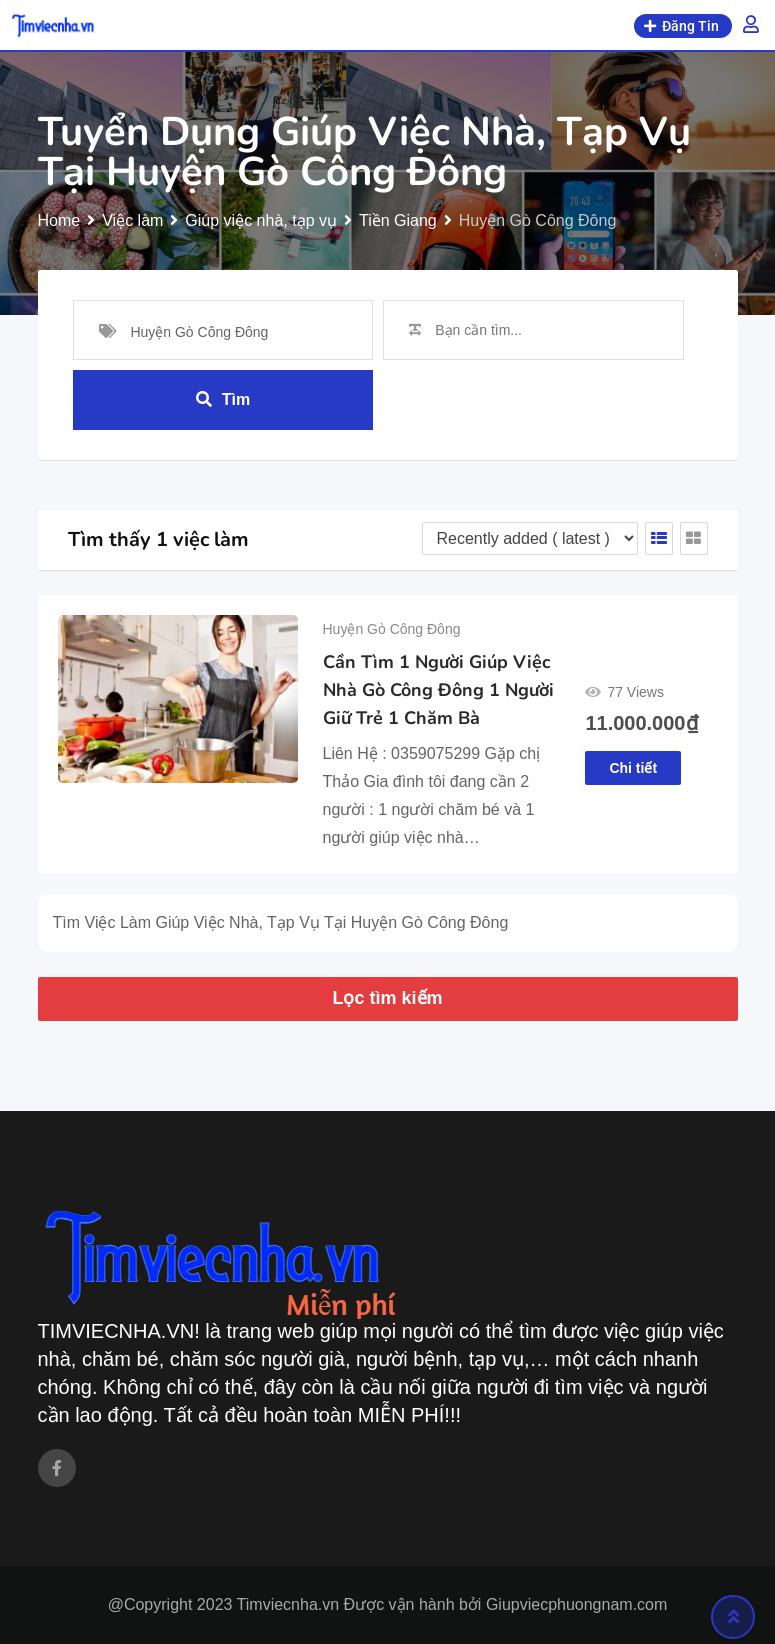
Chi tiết (633, 768)
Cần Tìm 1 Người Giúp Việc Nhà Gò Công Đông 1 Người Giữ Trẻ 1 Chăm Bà (438, 690)
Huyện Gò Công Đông (392, 629)
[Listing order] (530, 538)
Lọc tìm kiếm (387, 998)
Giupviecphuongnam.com (576, 1604)
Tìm (223, 399)
